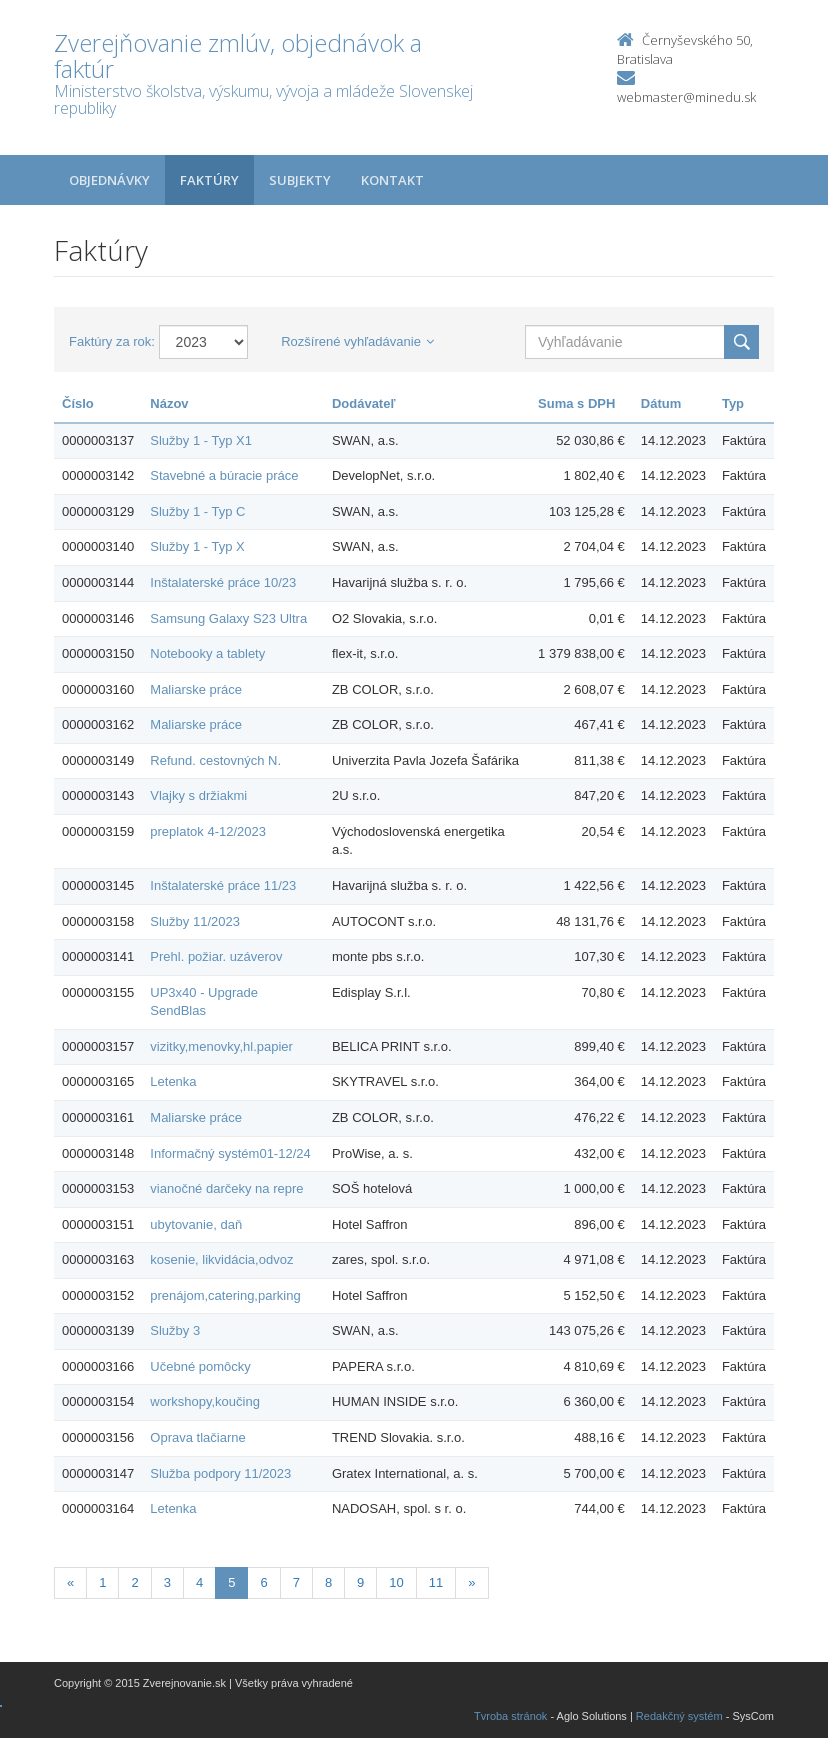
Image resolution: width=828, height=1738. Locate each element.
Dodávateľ (364, 403)
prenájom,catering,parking (225, 1295)
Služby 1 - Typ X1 (201, 440)
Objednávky (109, 180)
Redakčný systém (679, 1716)
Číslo (78, 403)
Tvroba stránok (510, 1716)
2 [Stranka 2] (134, 1582)
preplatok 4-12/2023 (208, 831)
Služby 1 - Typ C (197, 511)
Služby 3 (175, 1330)
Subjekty (300, 180)
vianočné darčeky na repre (226, 1188)
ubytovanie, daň (196, 1224)
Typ (733, 403)
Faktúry (209, 180)
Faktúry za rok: (112, 341)
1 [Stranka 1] (102, 1582)
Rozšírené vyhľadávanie (357, 341)
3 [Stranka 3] (167, 1582)
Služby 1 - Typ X (197, 546)
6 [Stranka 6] (263, 1582)
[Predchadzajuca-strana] (70, 1583)
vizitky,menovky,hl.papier (221, 1046)
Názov (169, 403)
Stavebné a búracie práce (224, 475)
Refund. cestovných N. (215, 760)
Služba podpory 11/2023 (220, 1473)
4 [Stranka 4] (199, 1582)
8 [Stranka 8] (328, 1582)
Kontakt (392, 180)
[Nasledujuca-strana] (471, 1583)
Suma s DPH (576, 403)
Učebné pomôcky (200, 1366)
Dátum (661, 403)
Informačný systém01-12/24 (230, 1153)
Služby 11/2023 (195, 921)
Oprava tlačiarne (197, 1437)
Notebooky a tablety (207, 653)
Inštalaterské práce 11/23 (223, 885)
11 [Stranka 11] (436, 1582)
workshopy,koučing (205, 1401)
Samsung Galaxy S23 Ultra (228, 618)
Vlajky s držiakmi (198, 795)
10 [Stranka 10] (396, 1582)
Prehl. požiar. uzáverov (216, 956)
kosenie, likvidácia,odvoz (221, 1259)
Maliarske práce (196, 689)
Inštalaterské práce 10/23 (223, 582)
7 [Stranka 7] (296, 1582)
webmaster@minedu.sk (686, 97)
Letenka (173, 1081)
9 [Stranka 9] (360, 1582)
